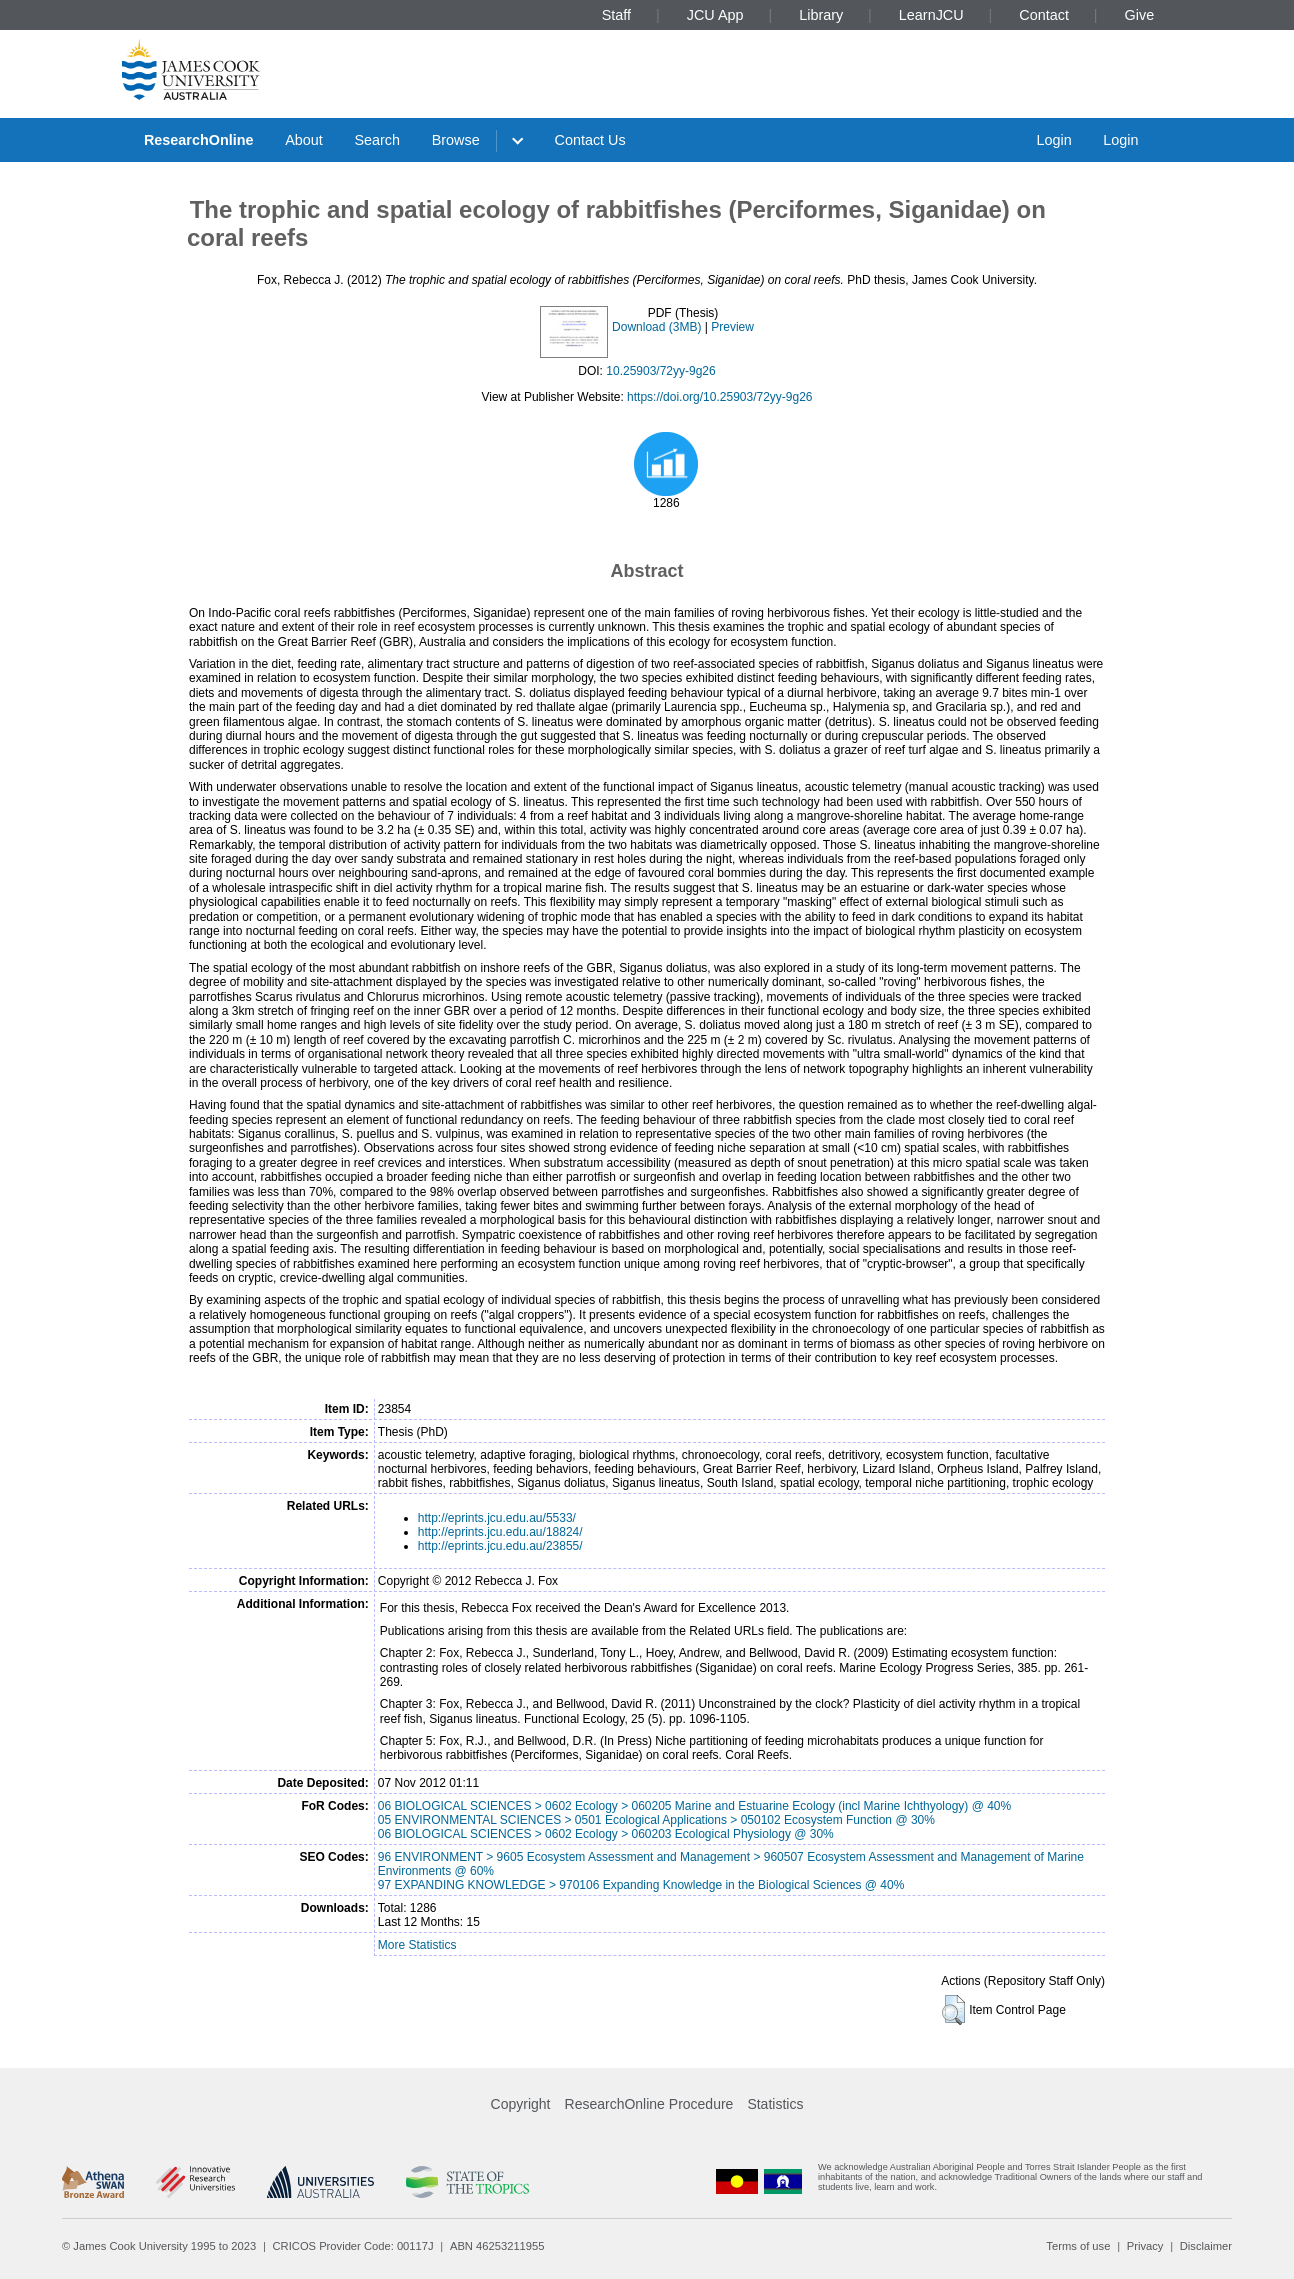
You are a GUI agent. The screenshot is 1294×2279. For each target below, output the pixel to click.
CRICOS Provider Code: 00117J (353, 2246)
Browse (456, 140)
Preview (732, 327)
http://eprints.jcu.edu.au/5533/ (497, 1518)
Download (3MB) (656, 327)
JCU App (715, 15)
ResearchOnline (199, 140)
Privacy (1145, 2246)
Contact (1044, 15)
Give (1140, 15)
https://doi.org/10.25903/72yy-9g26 (719, 397)
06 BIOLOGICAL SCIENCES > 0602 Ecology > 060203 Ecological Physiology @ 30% (606, 1834)
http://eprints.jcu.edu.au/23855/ (500, 1546)
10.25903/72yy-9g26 (660, 371)
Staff (616, 15)
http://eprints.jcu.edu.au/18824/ (500, 1532)
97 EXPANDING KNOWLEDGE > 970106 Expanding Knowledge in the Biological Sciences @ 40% (641, 1885)
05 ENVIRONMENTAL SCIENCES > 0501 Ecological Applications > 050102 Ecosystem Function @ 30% (656, 1820)
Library (821, 15)
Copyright (521, 2104)
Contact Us (590, 140)
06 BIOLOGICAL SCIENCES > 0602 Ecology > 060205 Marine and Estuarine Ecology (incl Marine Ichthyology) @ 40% (694, 1806)
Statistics (775, 2104)
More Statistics (417, 1945)
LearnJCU (931, 15)
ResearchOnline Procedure (649, 2104)
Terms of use (1078, 2246)
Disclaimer (1206, 2246)
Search (377, 140)
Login (1053, 140)
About (304, 140)
